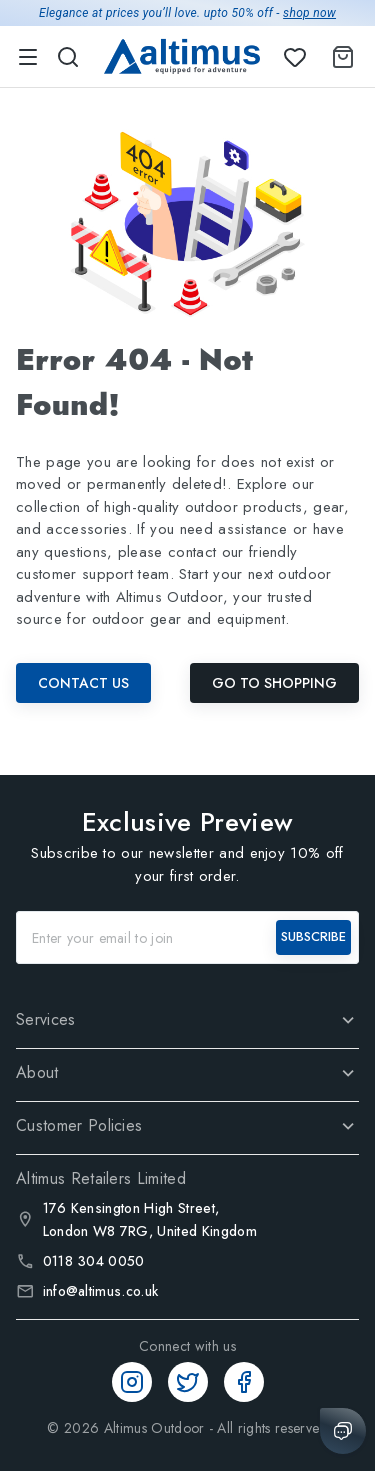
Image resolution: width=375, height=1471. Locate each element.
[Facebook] (244, 1382)
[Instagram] (132, 1382)
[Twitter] (188, 1382)
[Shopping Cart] (339, 57)
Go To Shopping (274, 683)
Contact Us (83, 683)
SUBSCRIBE (313, 936)
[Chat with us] (343, 1431)
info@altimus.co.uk (101, 1291)
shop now (309, 13)
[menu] (28, 57)
